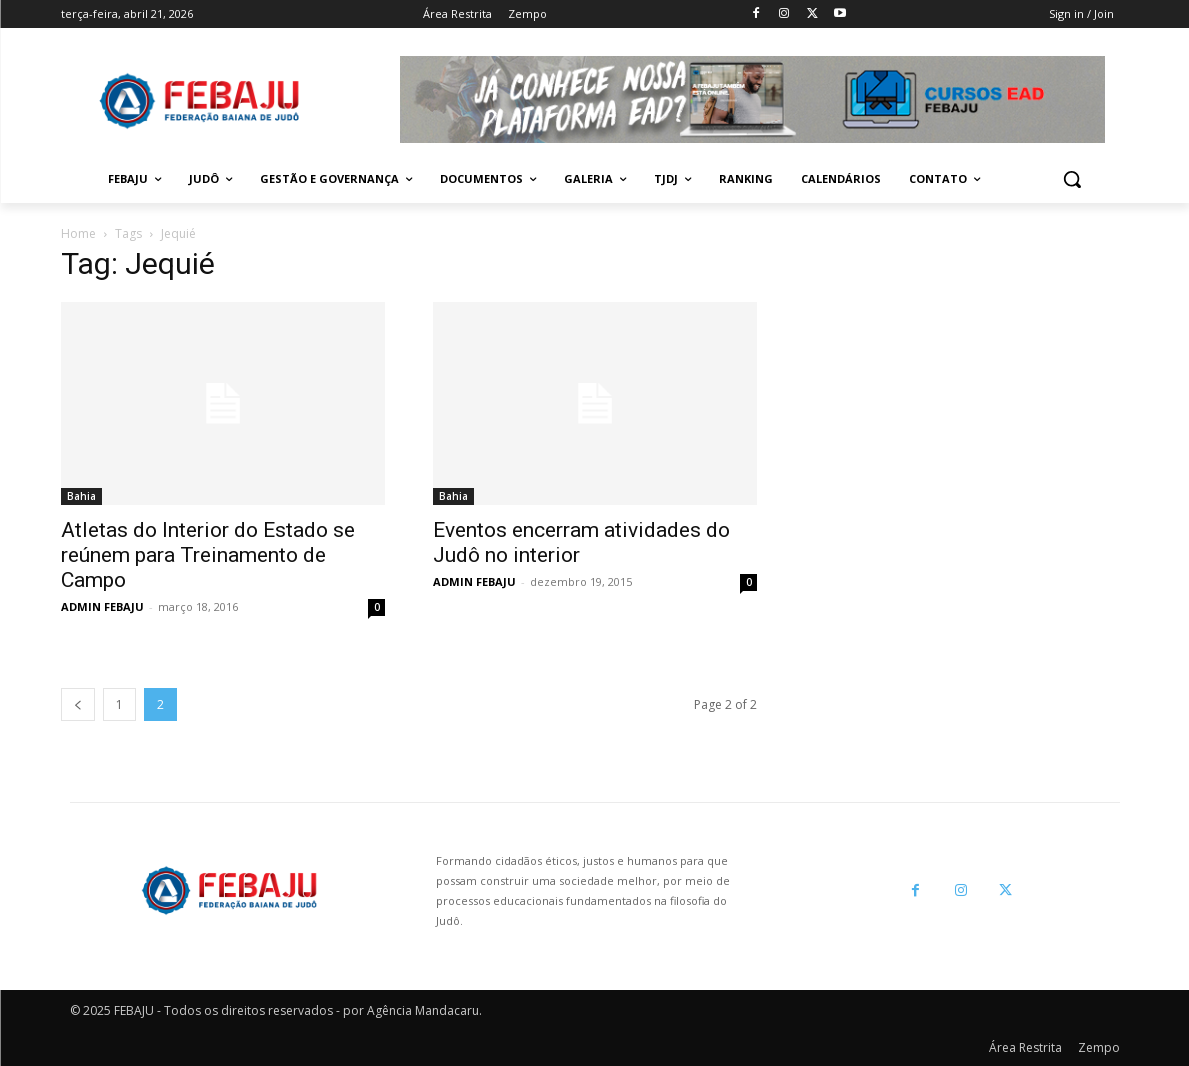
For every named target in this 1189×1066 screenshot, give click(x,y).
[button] (1072, 179)
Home (78, 233)
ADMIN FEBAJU (102, 606)
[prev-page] (78, 704)
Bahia (81, 496)
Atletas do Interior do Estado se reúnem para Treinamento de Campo (208, 555)
